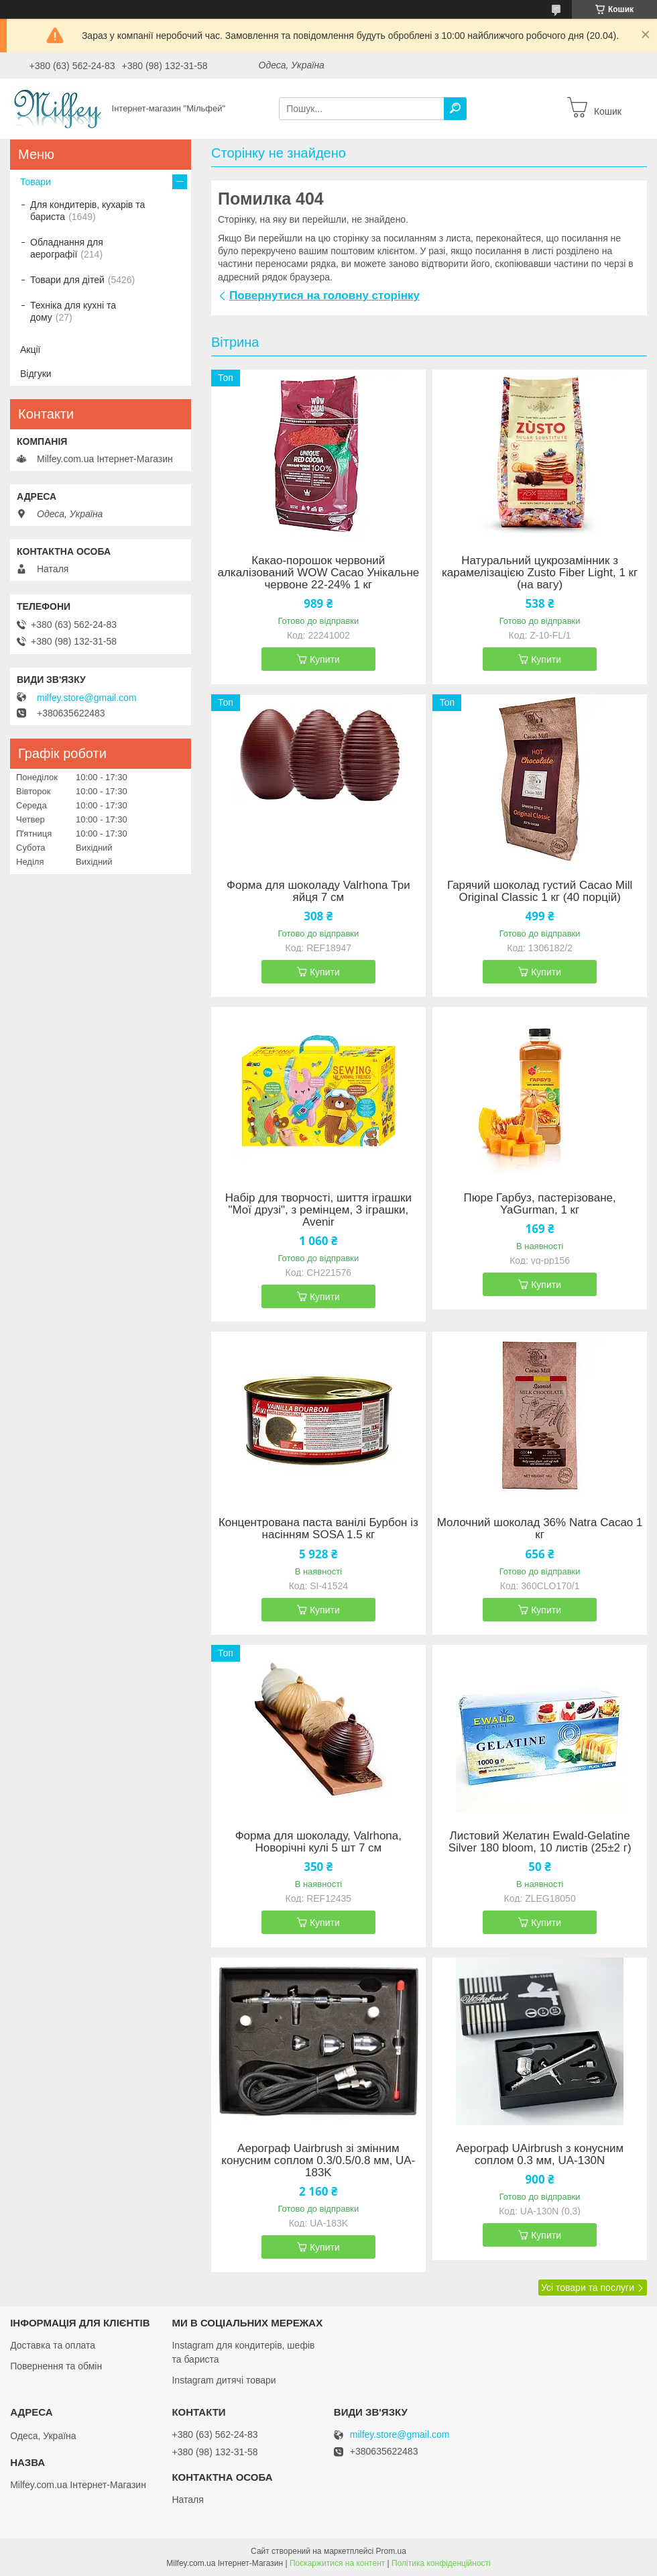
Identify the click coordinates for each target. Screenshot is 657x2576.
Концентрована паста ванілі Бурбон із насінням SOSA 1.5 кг (318, 1529)
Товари (35, 181)
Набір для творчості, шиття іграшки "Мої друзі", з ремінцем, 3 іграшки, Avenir (318, 1210)
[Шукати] (455, 108)
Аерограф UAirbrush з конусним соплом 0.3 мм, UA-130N (539, 2155)
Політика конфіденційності (441, 2563)
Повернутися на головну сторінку (324, 295)
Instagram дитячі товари (224, 2380)
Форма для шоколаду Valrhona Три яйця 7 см (318, 891)
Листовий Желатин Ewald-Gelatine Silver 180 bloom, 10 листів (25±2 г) (540, 1842)
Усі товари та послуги (587, 2287)
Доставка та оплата (52, 2345)
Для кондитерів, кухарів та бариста (87, 210)
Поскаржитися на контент (337, 2563)
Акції (30, 349)
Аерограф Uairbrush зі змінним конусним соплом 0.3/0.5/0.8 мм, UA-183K (318, 2161)
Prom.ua (391, 2551)
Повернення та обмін (56, 2366)
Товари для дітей (67, 279)
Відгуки (36, 373)
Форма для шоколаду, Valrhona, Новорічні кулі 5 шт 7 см (318, 1842)
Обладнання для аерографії (66, 248)
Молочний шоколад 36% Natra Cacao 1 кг (540, 1529)
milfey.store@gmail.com (87, 697)
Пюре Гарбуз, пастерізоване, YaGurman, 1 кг (540, 1204)
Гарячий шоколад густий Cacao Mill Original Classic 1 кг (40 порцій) (539, 891)
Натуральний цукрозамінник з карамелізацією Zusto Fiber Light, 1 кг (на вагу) (540, 573)
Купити (325, 659)
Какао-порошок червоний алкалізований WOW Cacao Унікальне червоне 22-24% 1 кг (318, 573)
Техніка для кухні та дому (73, 311)
